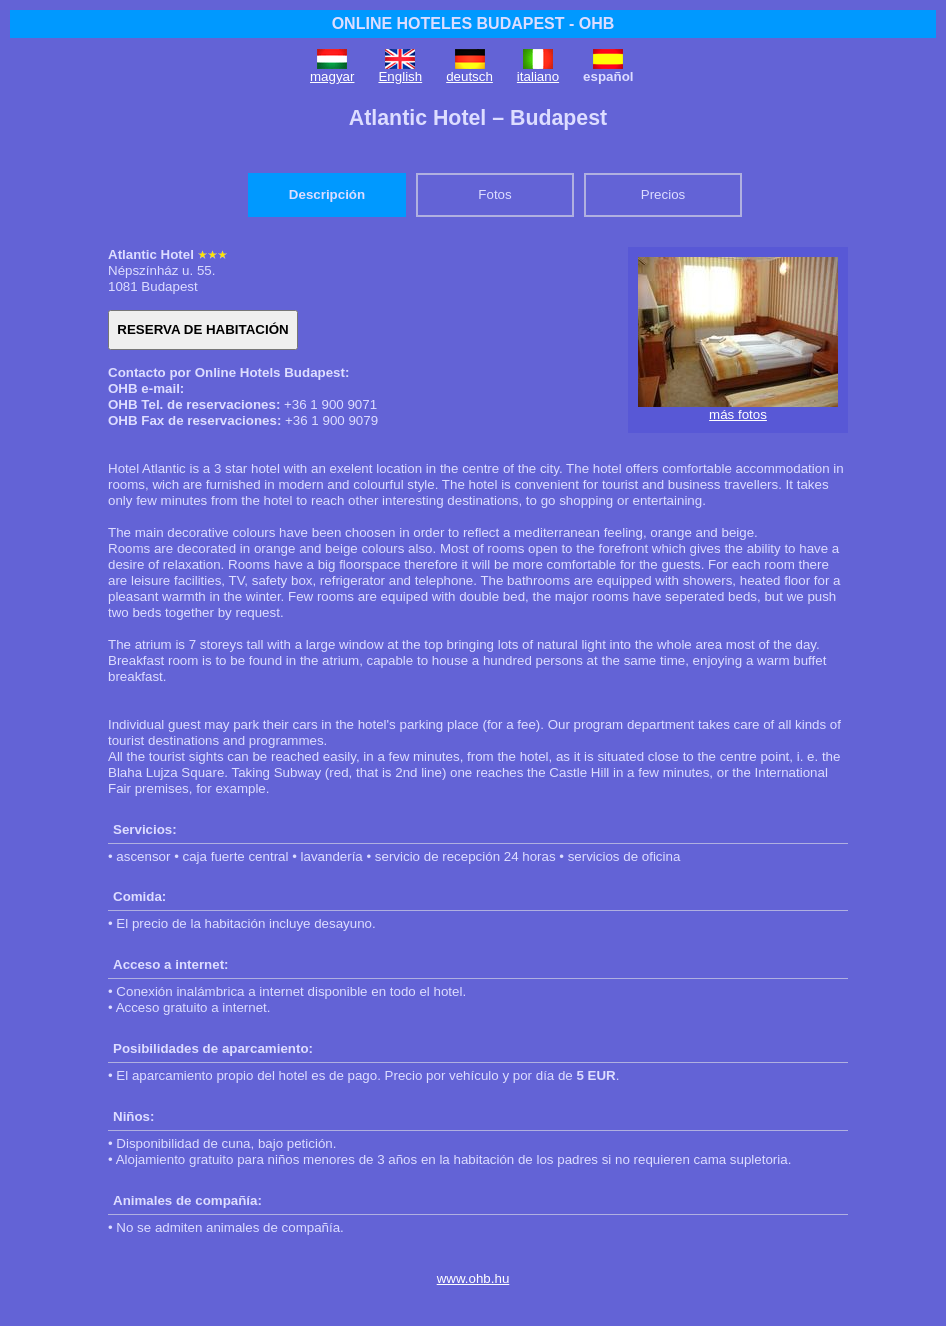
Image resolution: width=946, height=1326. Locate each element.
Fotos (494, 194)
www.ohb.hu (473, 1278)
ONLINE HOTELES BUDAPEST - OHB (473, 23)
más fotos (738, 414)
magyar (332, 76)
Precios (663, 194)
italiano (538, 76)
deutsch (469, 76)
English (400, 76)
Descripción (327, 194)
